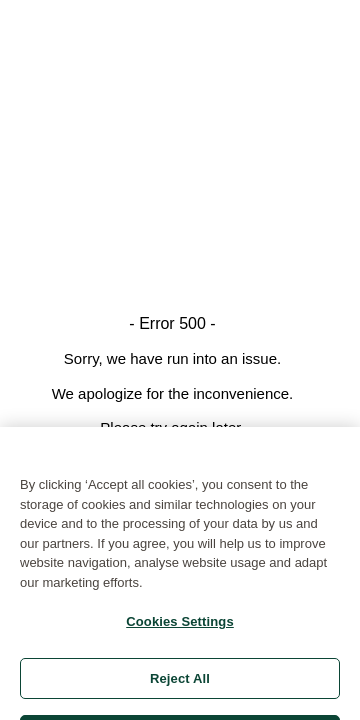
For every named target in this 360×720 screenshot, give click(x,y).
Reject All (180, 684)
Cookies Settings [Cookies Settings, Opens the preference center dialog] (180, 627)
